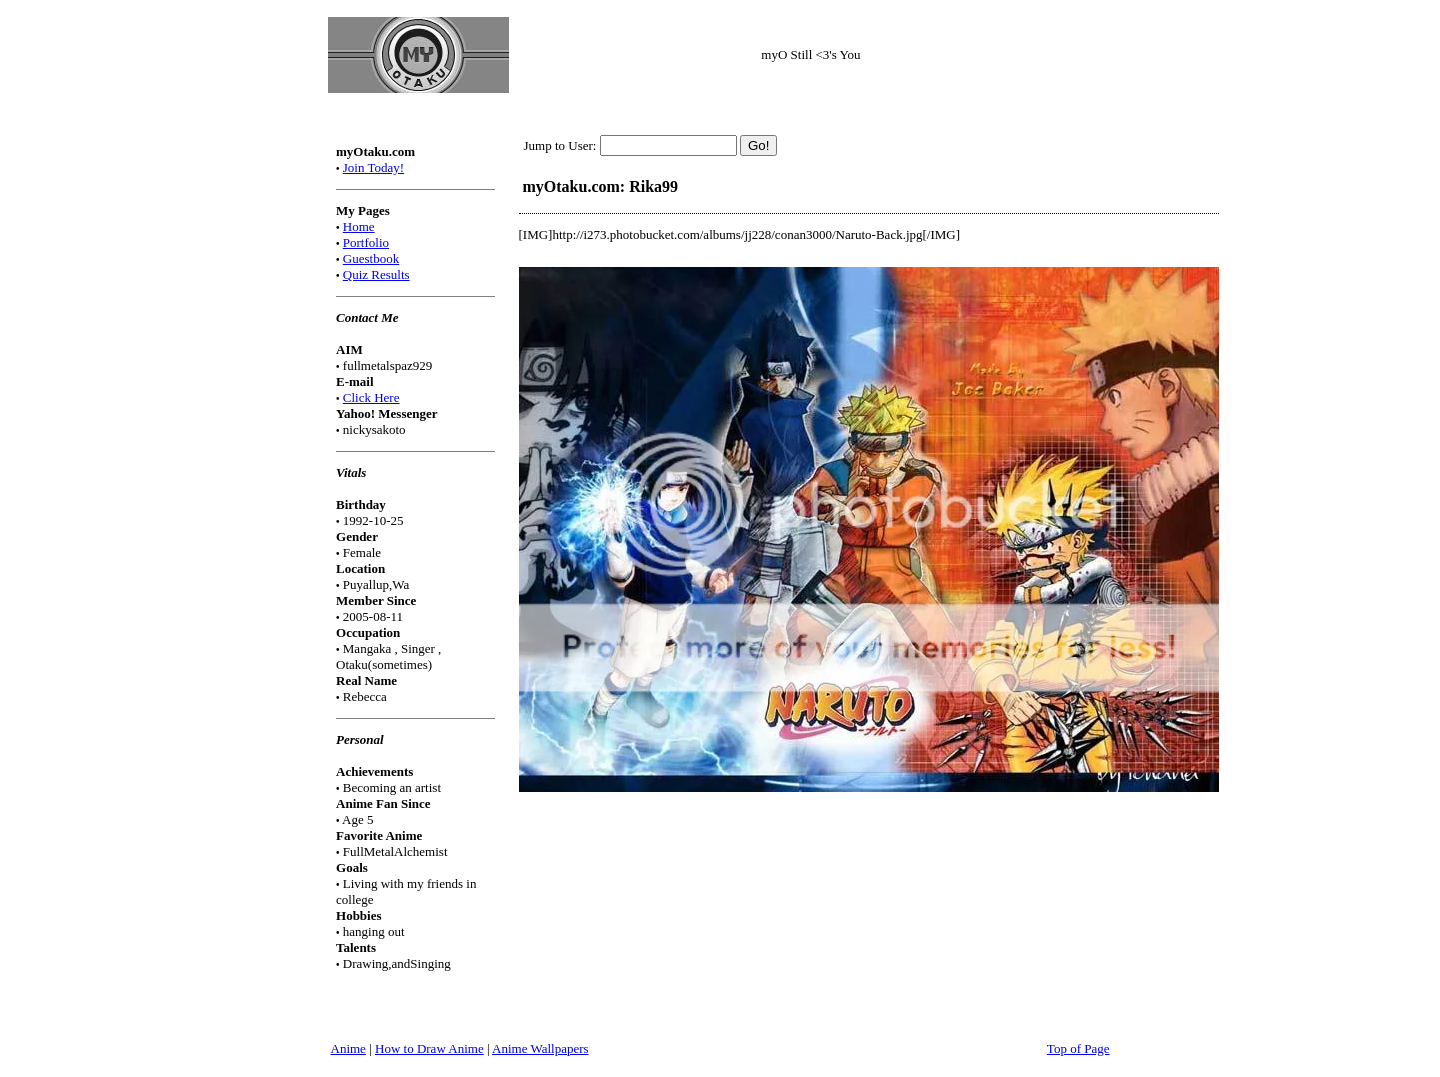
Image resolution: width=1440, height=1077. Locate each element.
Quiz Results (376, 274)
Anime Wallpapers (540, 1048)
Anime (348, 1048)
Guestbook (371, 258)
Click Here (371, 397)
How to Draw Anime (429, 1048)
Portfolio (366, 242)
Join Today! (373, 167)
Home (359, 226)
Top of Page (1078, 1048)
